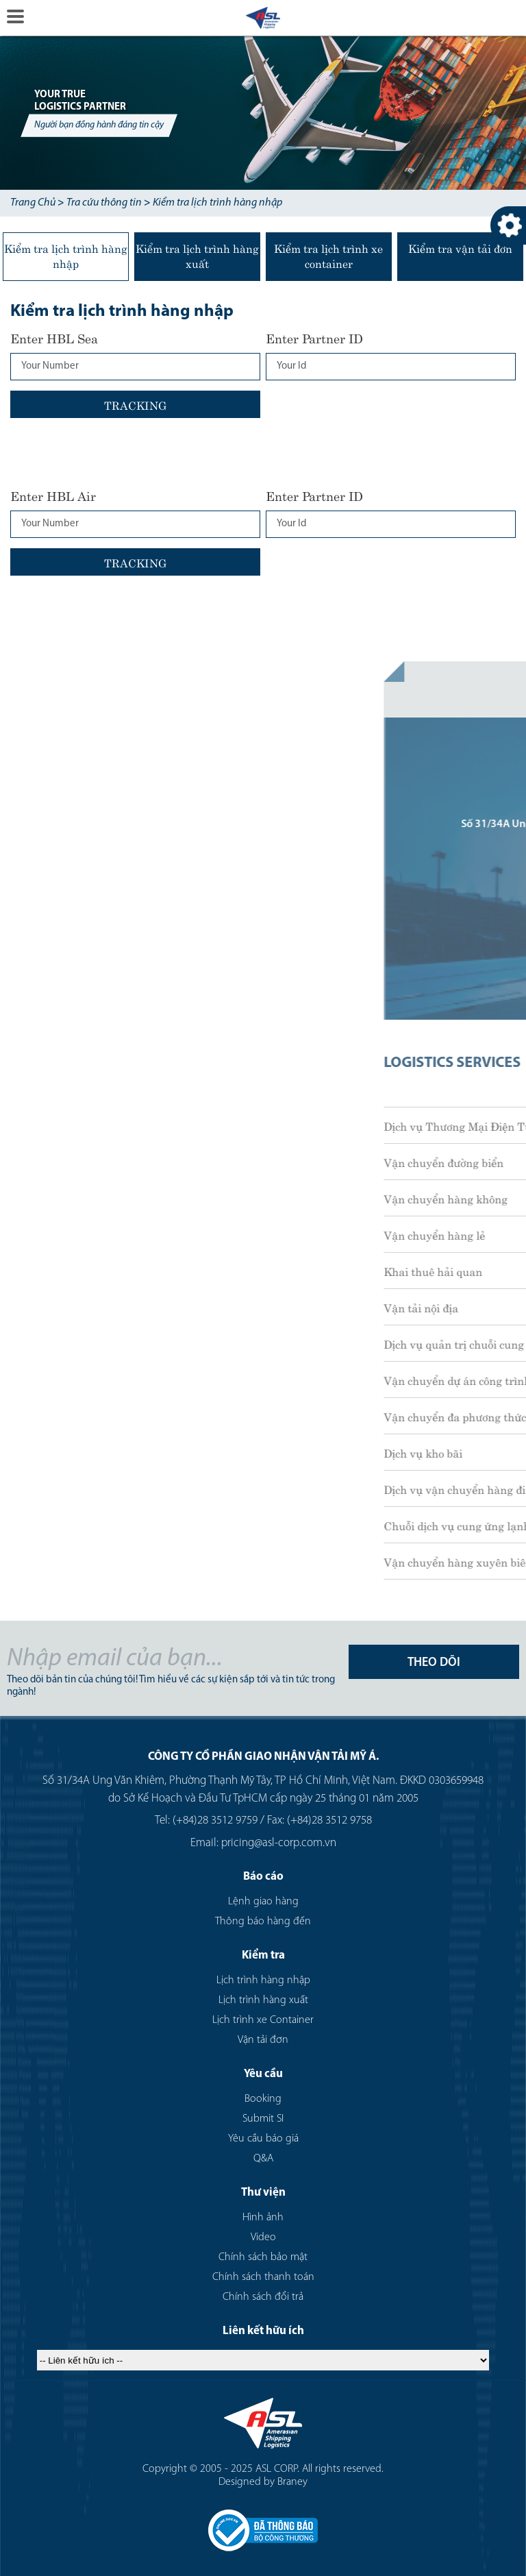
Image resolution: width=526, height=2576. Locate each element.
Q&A (263, 2158)
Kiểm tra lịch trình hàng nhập (217, 202)
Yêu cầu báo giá (263, 2138)
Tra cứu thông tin (104, 202)
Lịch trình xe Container (263, 2020)
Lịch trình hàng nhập (263, 1980)
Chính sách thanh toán (263, 2277)
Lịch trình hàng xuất (263, 2000)
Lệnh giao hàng (263, 1901)
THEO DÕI (434, 1662)
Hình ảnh (263, 2217)
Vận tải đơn (263, 2040)
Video (263, 2237)
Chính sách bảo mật (263, 2257)
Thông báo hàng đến (263, 1921)
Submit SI (263, 2118)
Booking (263, 2099)
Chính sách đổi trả (263, 2297)
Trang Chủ (32, 202)
